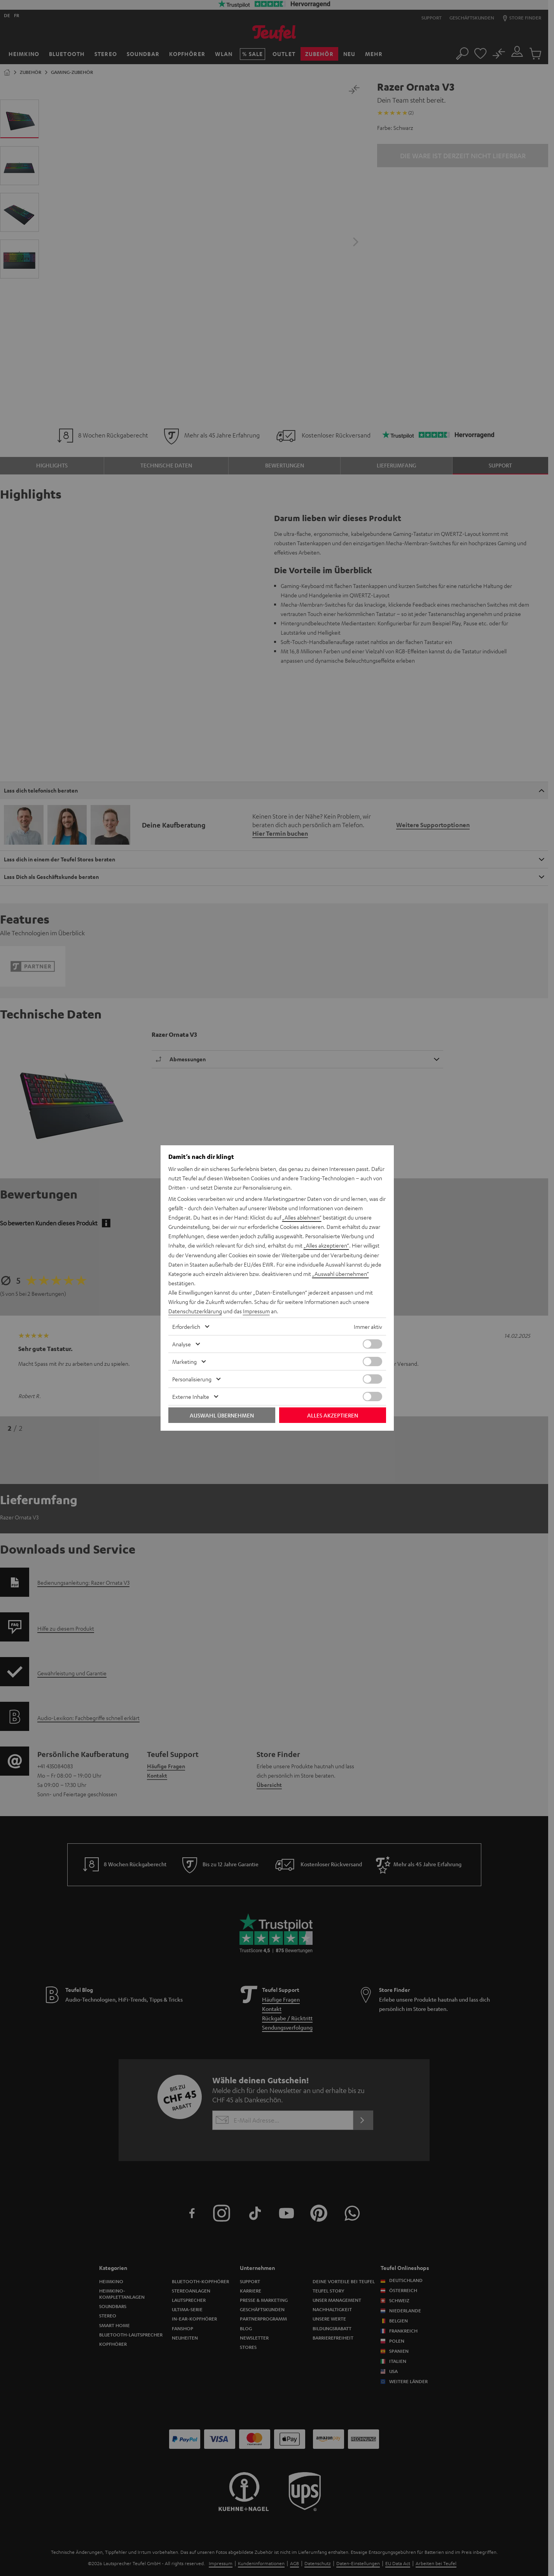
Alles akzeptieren (332, 1415)
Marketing (184, 1361)
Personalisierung (191, 1379)
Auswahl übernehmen (222, 1415)
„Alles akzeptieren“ (326, 1245)
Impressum (256, 1310)
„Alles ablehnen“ (302, 1217)
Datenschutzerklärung (195, 1310)
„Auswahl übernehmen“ (340, 1273)
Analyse (181, 1344)
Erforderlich (186, 1326)
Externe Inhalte (190, 1396)
